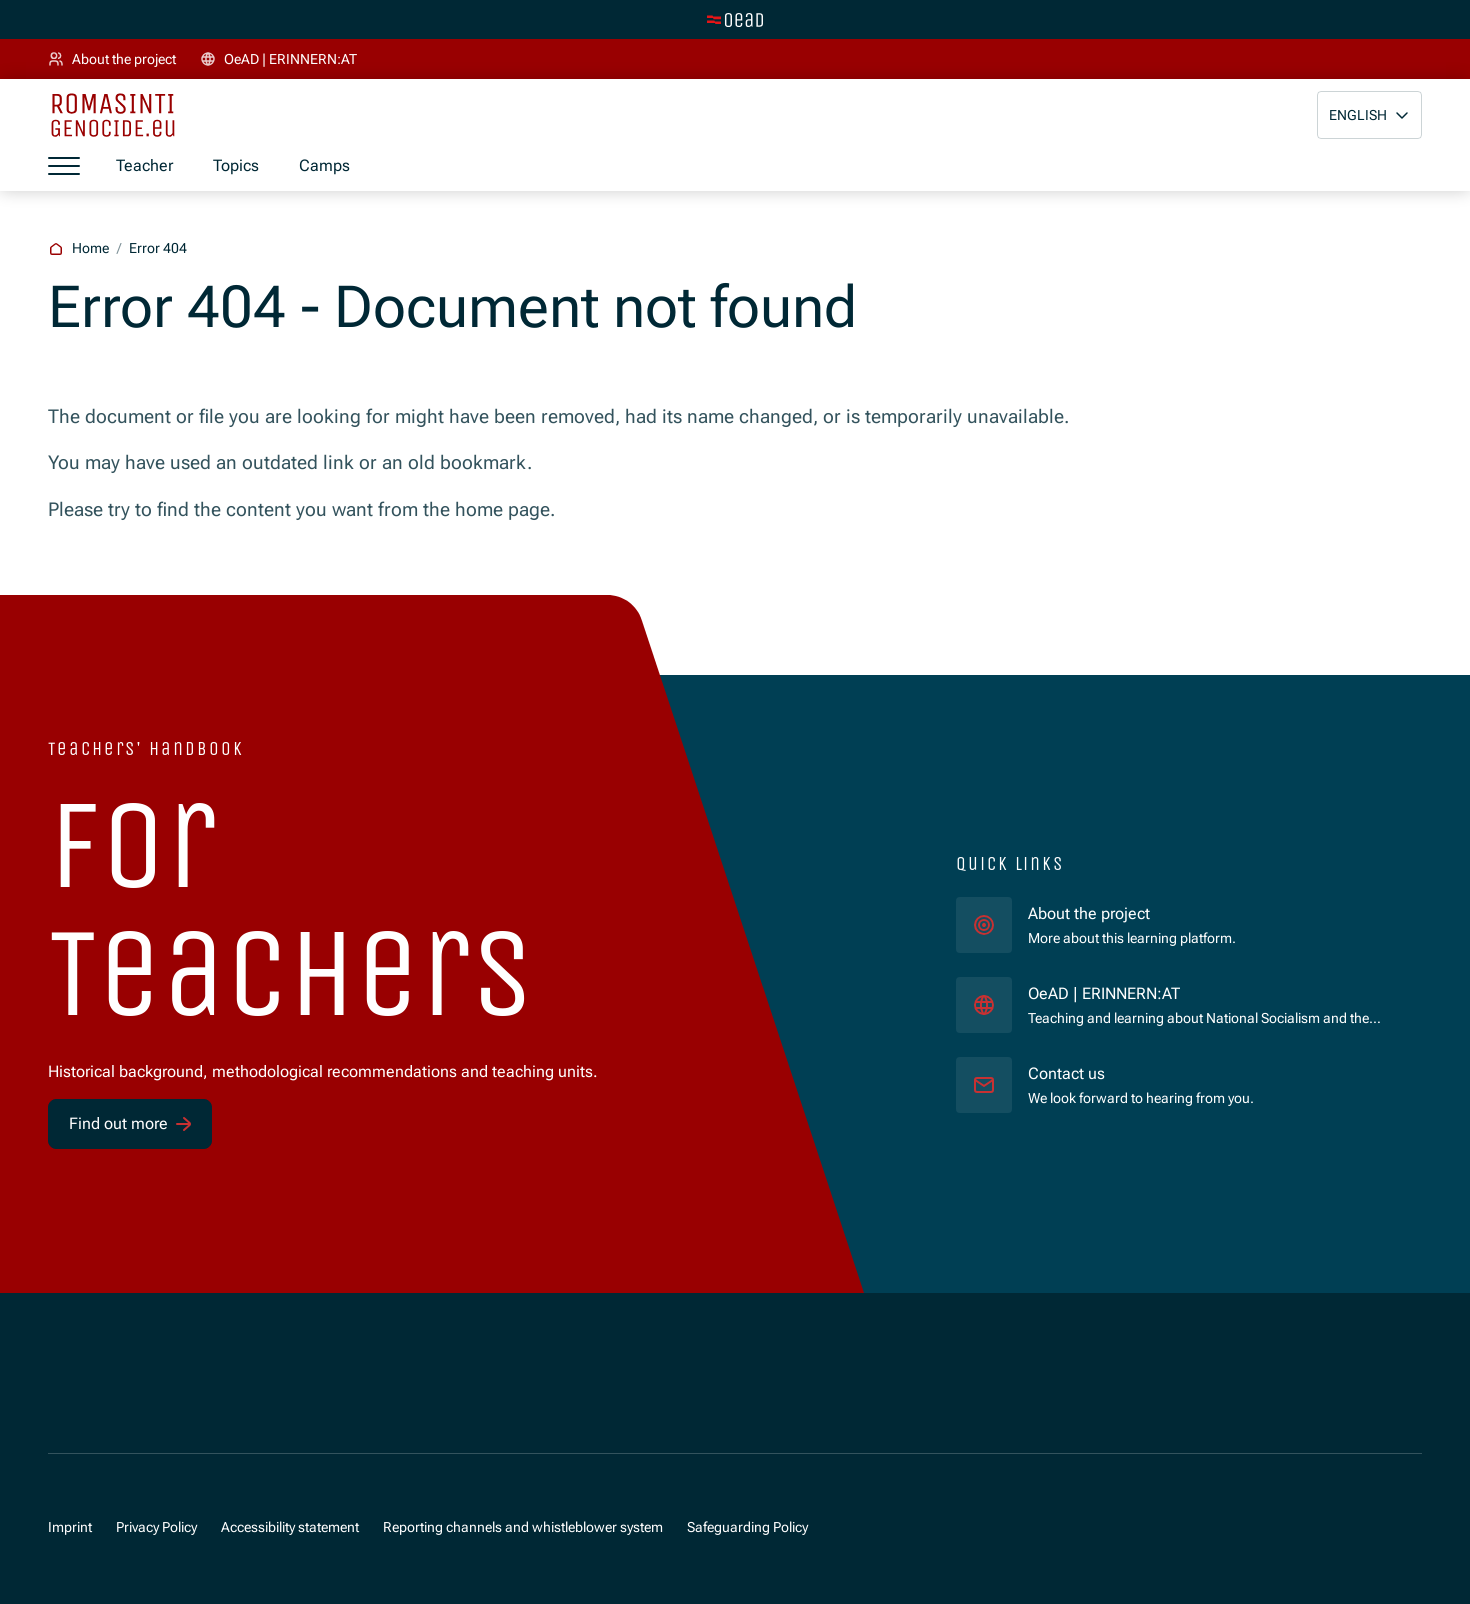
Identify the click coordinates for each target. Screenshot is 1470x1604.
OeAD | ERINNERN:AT (1186, 993)
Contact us (1066, 1073)
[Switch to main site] (735, 20)
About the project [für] (1089, 913)
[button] (1369, 115)
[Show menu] (64, 166)
